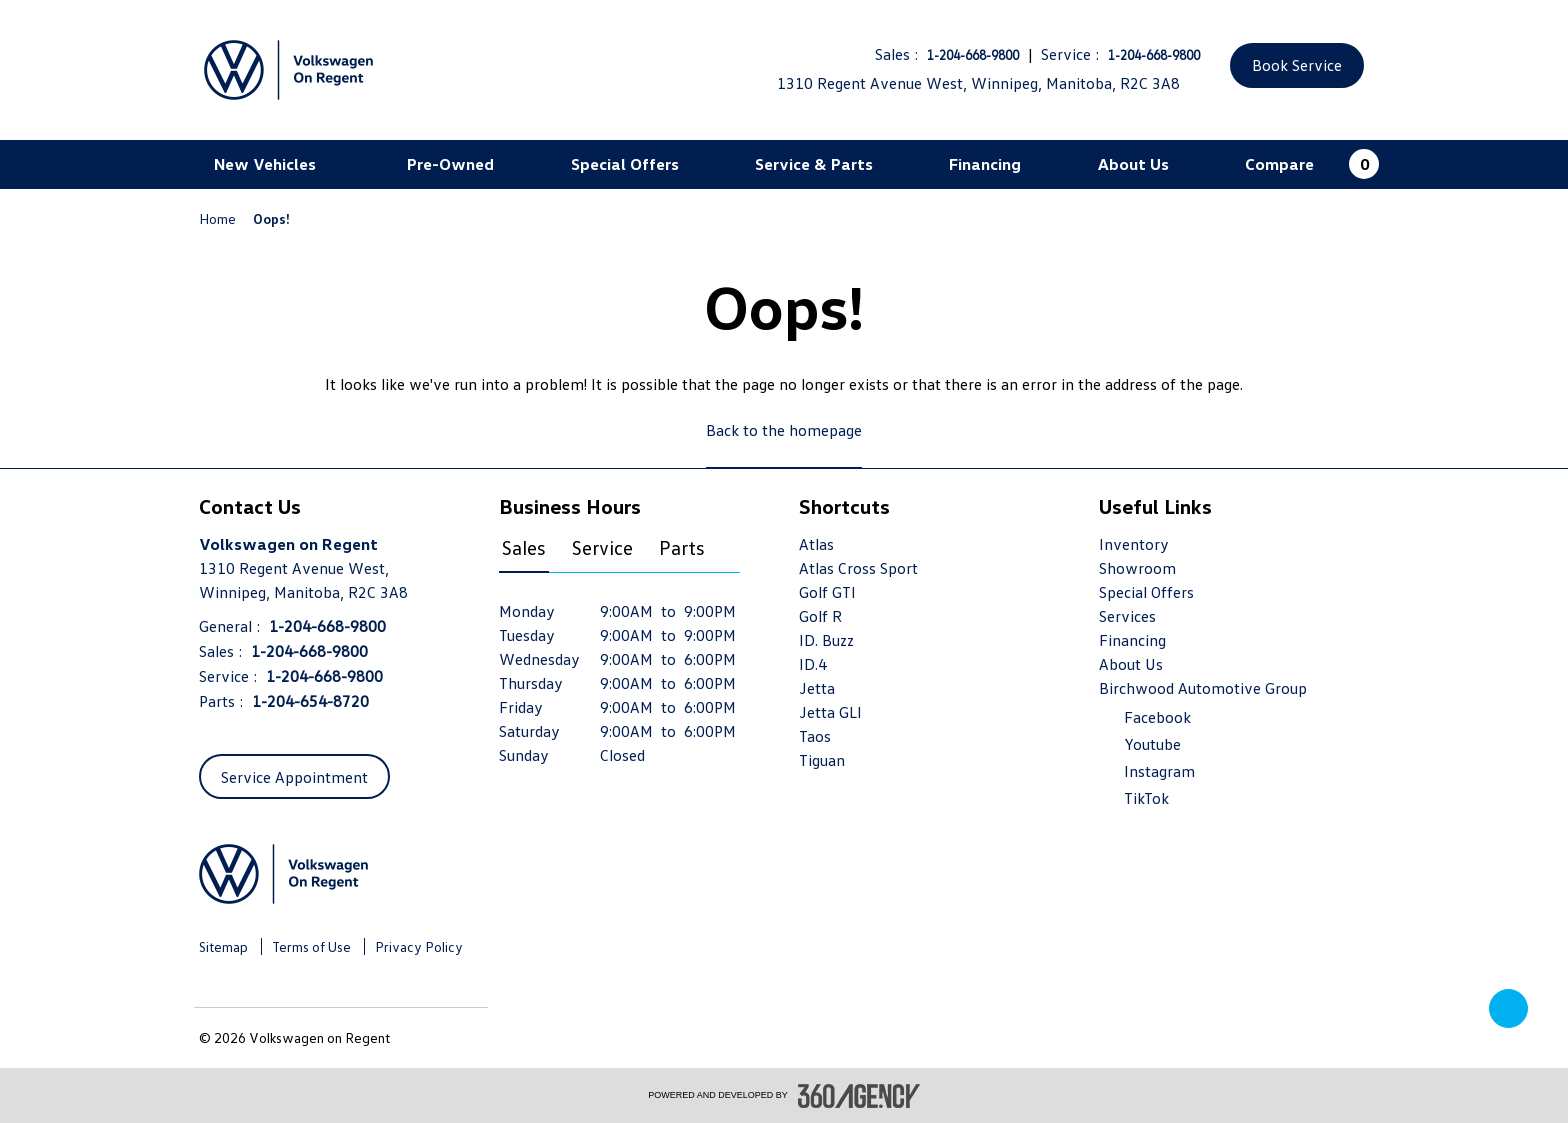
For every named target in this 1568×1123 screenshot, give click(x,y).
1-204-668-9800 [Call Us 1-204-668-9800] (973, 55)
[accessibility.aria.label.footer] (859, 1096)
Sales (524, 547)
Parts (682, 547)
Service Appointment (294, 777)
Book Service (1297, 65)
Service (602, 547)
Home (219, 218)
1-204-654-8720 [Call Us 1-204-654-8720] (310, 701)
